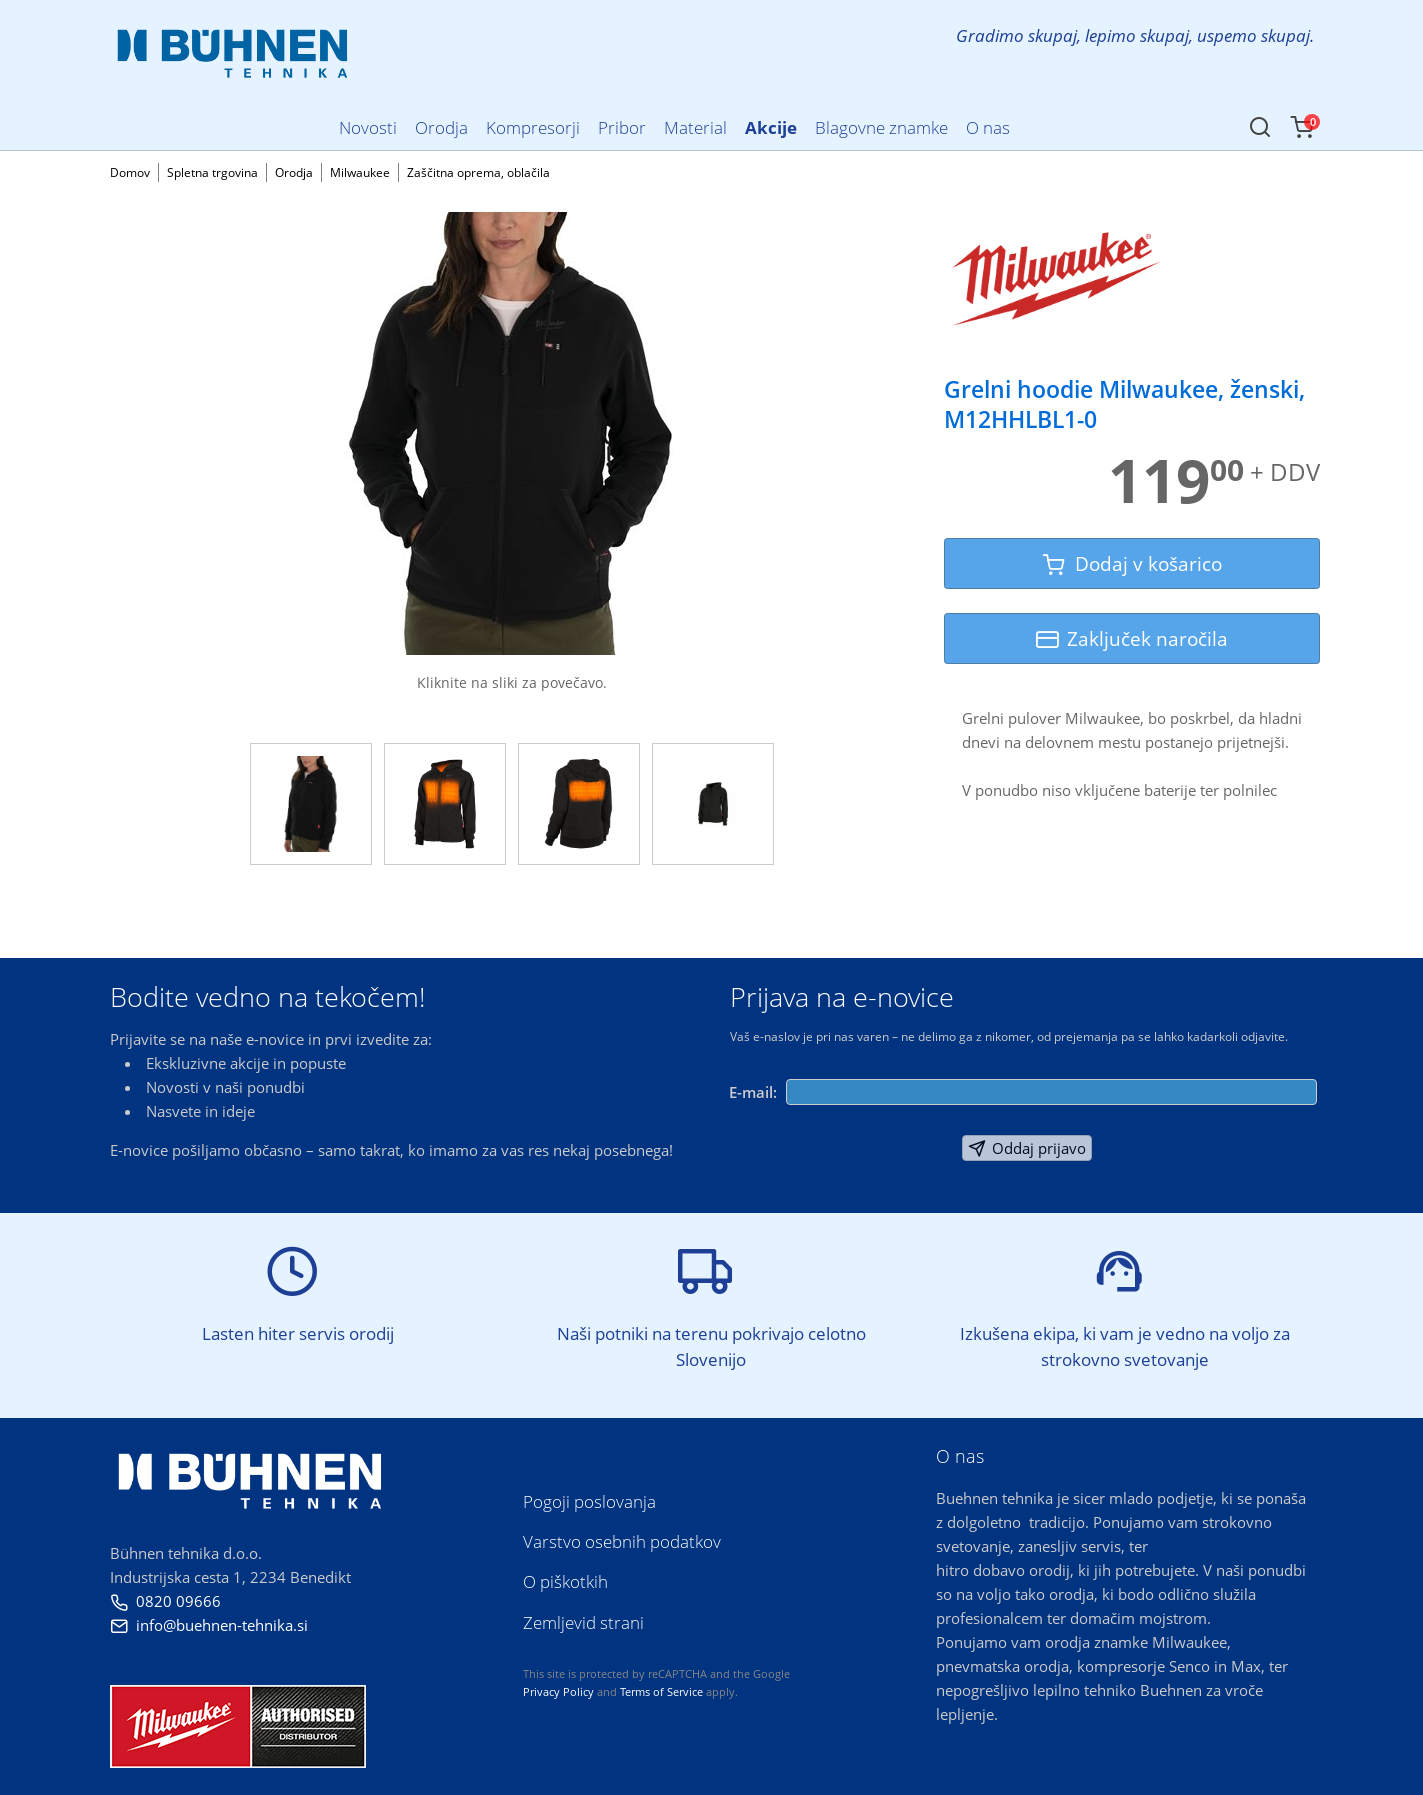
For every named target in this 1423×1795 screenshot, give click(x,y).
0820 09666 (165, 1601)
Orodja (294, 172)
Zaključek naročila (1132, 638)
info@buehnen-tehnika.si (209, 1625)
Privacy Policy (558, 1691)
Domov (130, 172)
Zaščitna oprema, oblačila (478, 172)
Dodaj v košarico (1132, 563)
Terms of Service (661, 1691)
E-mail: (753, 1092)
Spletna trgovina (212, 172)
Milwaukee (360, 172)
